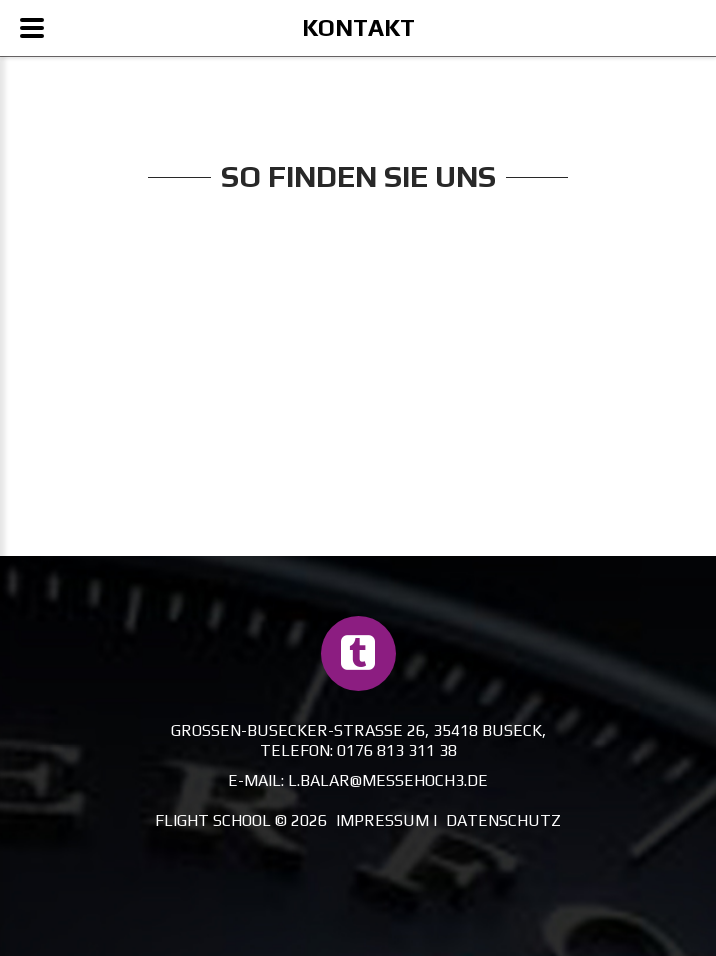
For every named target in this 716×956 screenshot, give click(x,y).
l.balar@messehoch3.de (388, 780)
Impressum (382, 820)
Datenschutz (503, 820)
